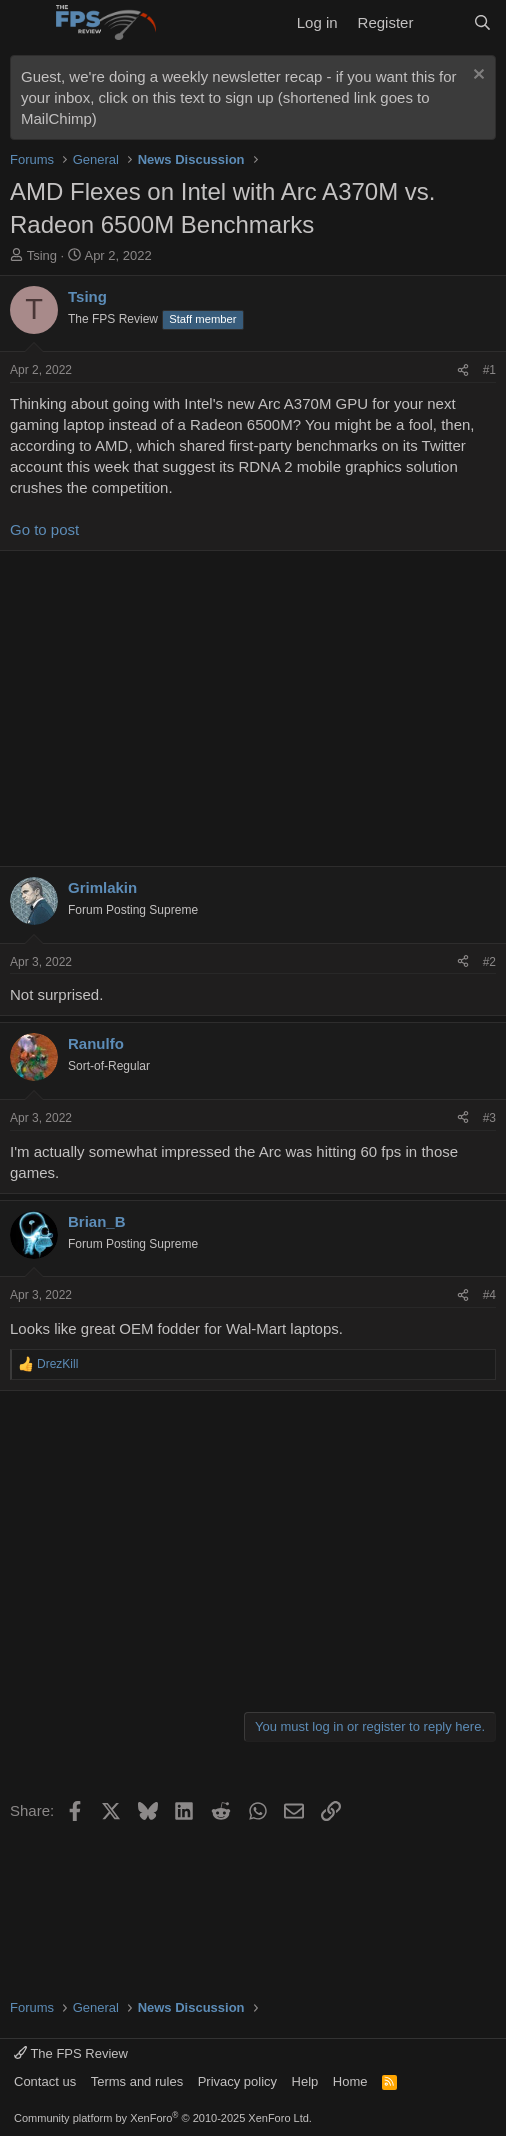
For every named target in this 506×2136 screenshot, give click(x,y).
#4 (489, 1295)
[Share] (463, 370)
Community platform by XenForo (163, 2118)
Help (305, 2081)
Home (350, 2081)
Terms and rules (137, 2081)
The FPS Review (71, 2053)
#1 (489, 370)
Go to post (44, 529)
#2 (489, 962)
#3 (489, 1118)
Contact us (45, 2081)
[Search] (482, 22)
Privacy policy (237, 2081)
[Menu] (27, 23)
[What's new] (442, 22)
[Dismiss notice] (476, 76)
